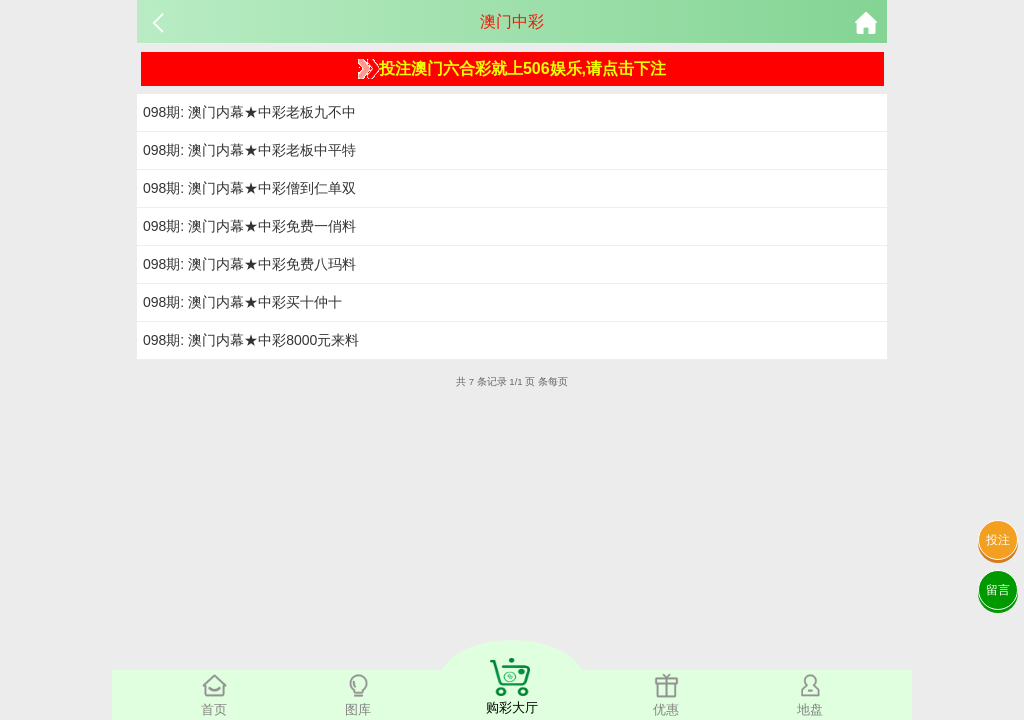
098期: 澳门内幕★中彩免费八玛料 (249, 264)
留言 (998, 590)
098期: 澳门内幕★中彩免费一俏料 (249, 226)
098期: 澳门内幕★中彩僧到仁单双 (249, 188)
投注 (998, 540)
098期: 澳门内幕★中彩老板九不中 (249, 112)
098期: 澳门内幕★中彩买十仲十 (242, 302)
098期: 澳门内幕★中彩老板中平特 (249, 150)
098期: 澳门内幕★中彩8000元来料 (251, 340)
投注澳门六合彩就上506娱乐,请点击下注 (512, 69)
